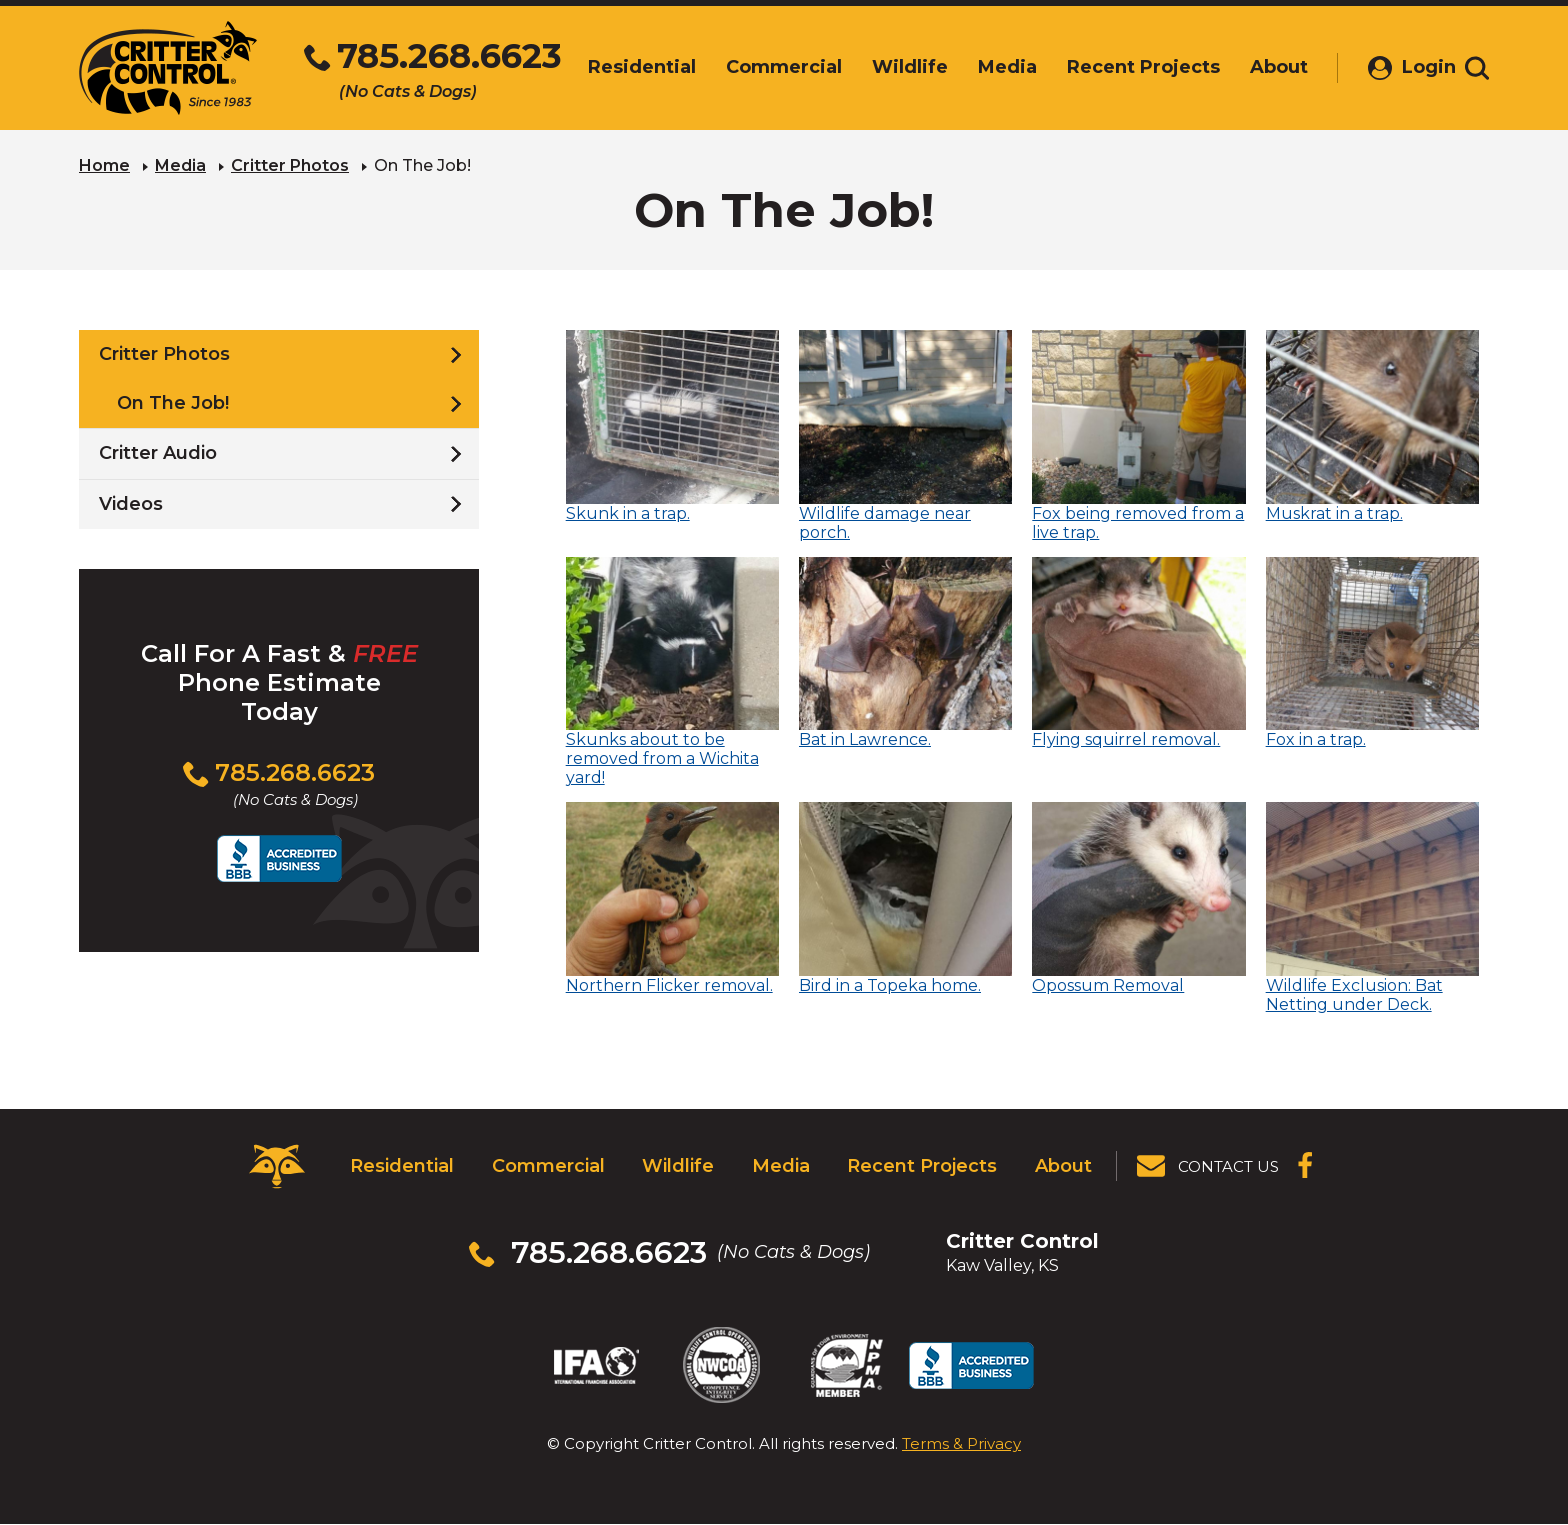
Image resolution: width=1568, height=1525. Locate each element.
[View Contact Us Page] (1209, 1166)
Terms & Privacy (961, 1443)
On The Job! (173, 403)
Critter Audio (158, 453)
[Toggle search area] (1477, 68)
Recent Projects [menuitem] (1122, 67)
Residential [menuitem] (621, 67)
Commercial (548, 1166)
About (1063, 1166)
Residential (402, 1166)
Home (104, 165)
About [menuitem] (1258, 67)
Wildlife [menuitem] (889, 67)
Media (180, 165)
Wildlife (678, 1166)
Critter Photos (290, 165)
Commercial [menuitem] (763, 67)
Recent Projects (922, 1166)
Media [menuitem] (986, 67)
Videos (131, 504)
